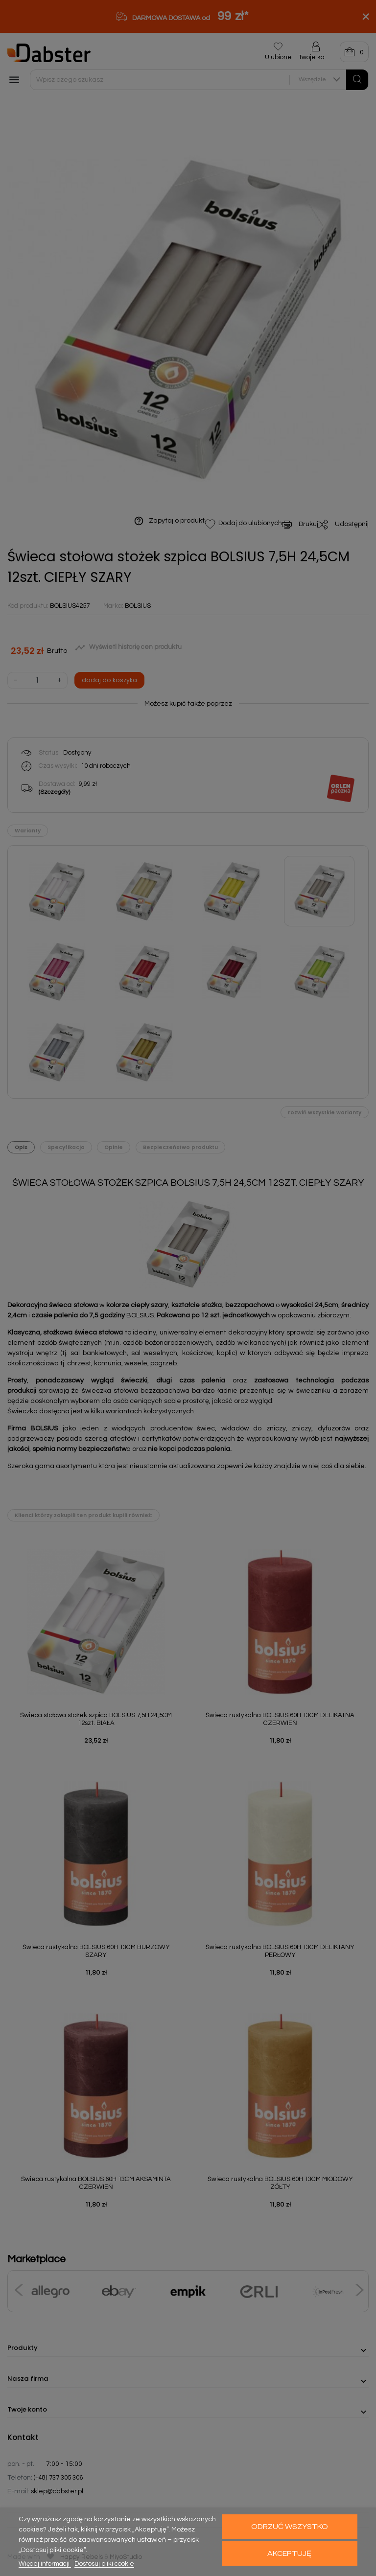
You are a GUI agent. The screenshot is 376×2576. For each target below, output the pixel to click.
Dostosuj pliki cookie (104, 2563)
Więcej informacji (45, 2563)
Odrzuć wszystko (289, 2526)
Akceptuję (289, 2553)
